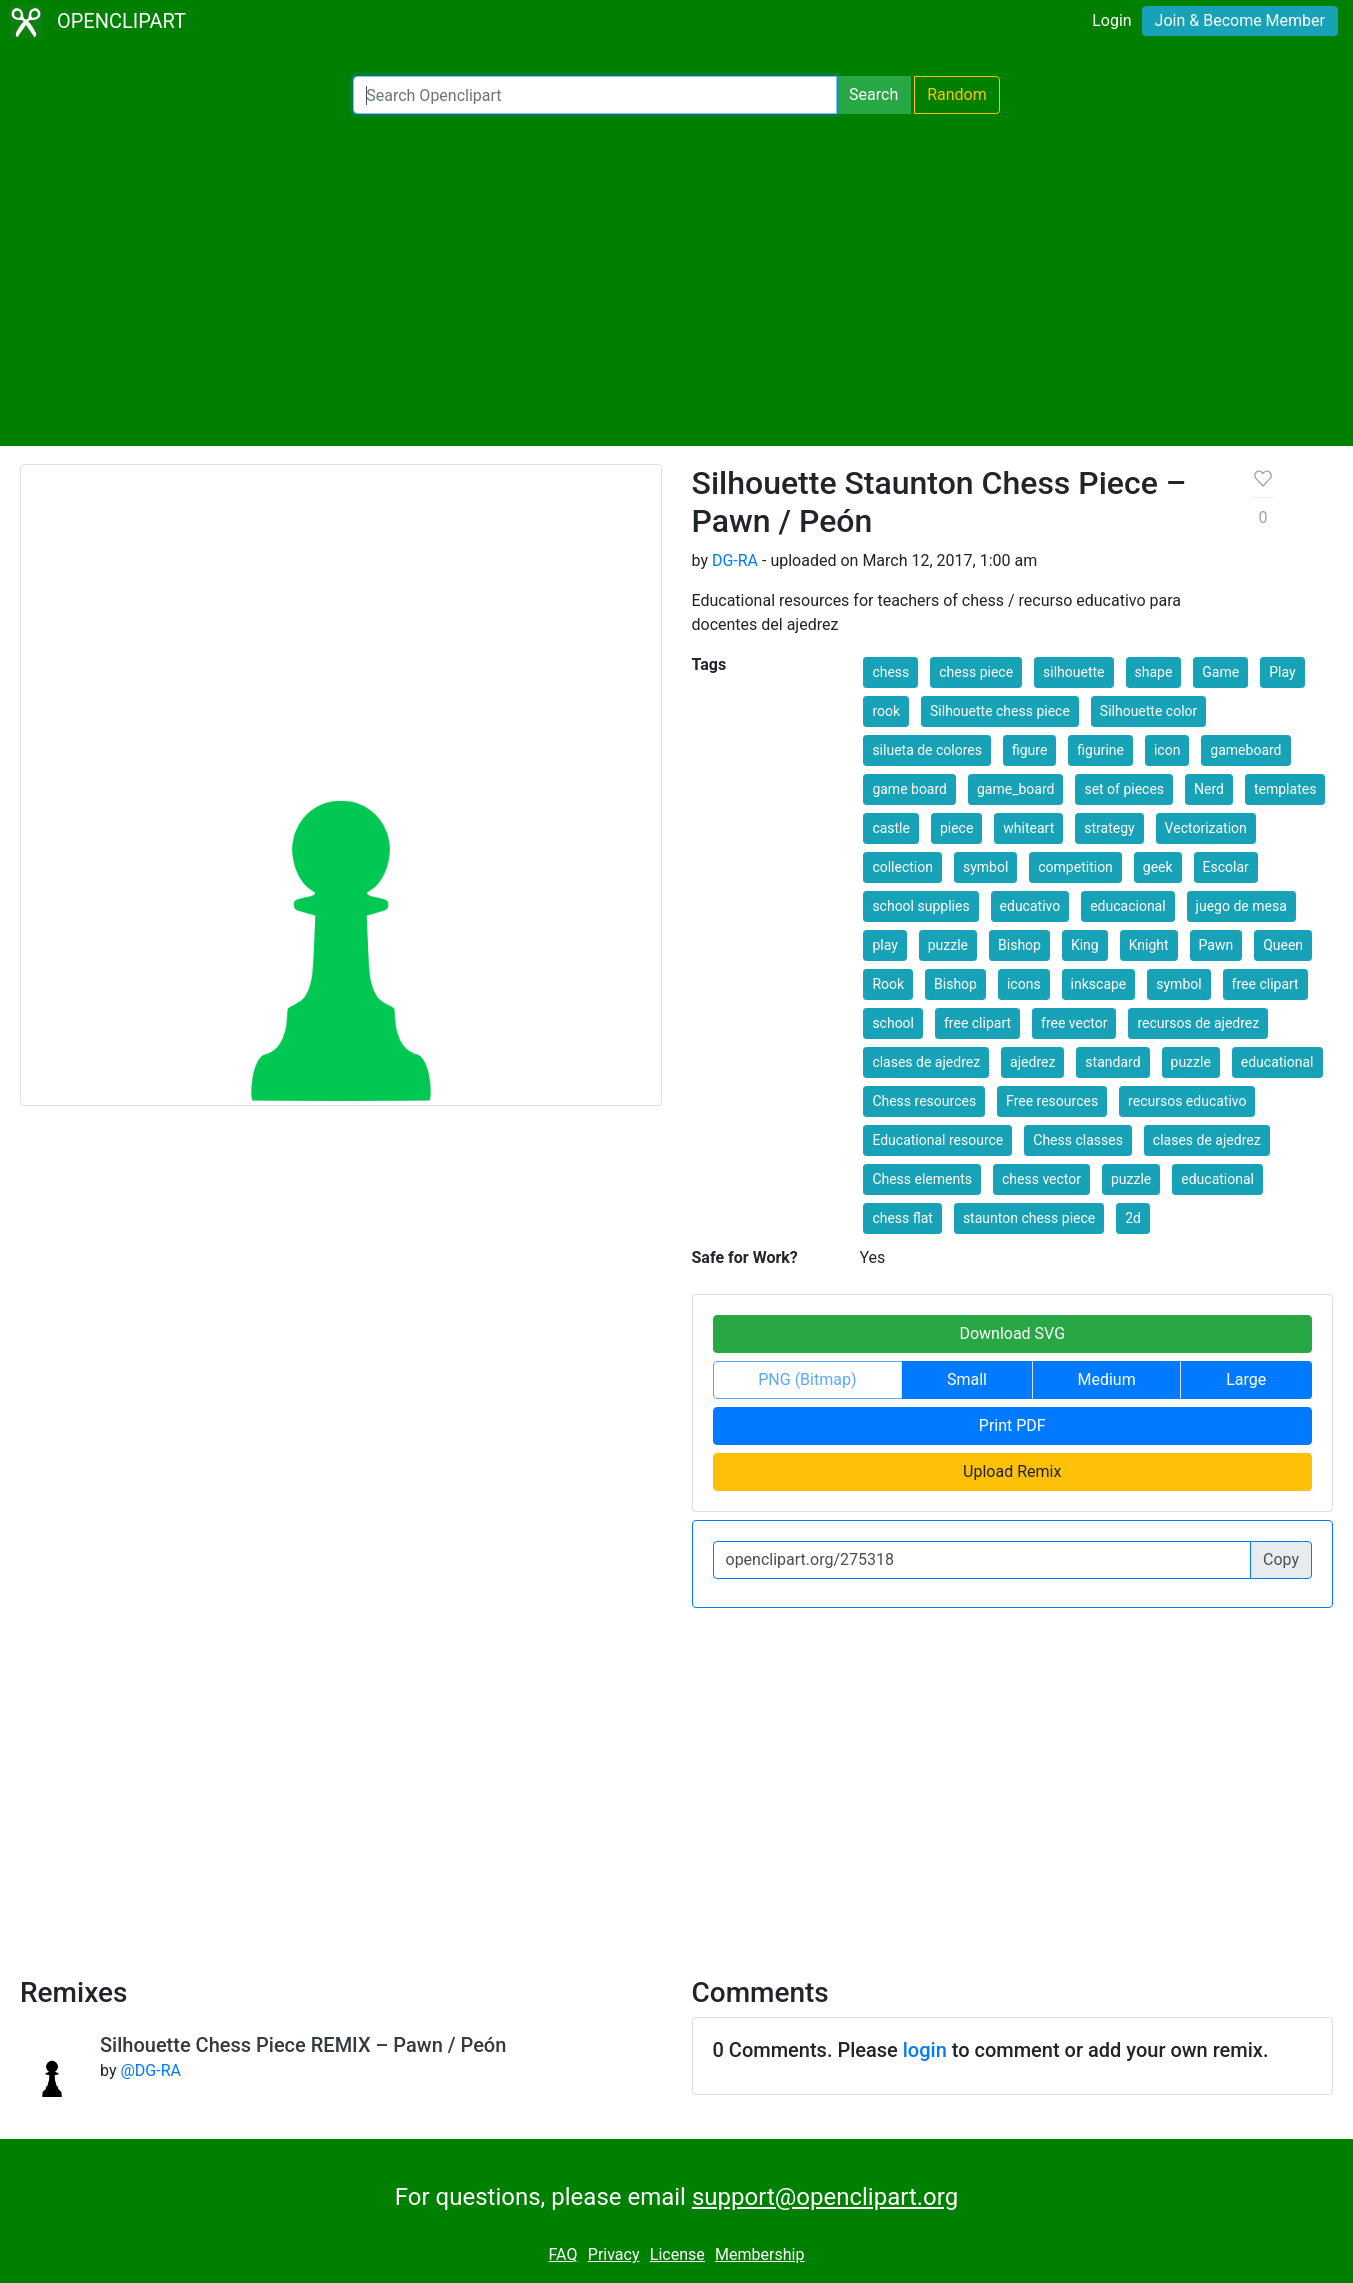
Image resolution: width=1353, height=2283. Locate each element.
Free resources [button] (1052, 1101)
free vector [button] (1074, 1023)
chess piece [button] (976, 672)
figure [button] (1029, 750)
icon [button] (1167, 750)
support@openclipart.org (825, 2197)
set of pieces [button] (1124, 789)
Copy (1281, 1559)
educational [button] (1277, 1062)
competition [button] (1075, 867)
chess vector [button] (1041, 1179)
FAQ (563, 2254)
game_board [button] (1015, 789)
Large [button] (1246, 1379)
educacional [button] (1127, 906)
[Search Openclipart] (595, 95)
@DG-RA (150, 2070)
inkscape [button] (1099, 984)
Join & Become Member (1240, 20)
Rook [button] (888, 984)
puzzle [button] (948, 945)
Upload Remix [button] (1012, 1471)
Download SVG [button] (1012, 1333)
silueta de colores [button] (927, 750)
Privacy (614, 2254)
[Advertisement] (677, 280)
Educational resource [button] (937, 1140)
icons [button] (1024, 984)
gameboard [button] (1245, 750)
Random (957, 94)
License (677, 2254)
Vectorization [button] (1206, 828)
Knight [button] (1149, 945)
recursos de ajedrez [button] (1198, 1023)
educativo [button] (1030, 906)
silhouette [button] (1073, 672)
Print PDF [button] (1012, 1425)
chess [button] (890, 672)
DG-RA (735, 560)
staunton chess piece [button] (1029, 1218)
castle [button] (891, 828)
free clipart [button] (1265, 984)
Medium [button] (1107, 1379)
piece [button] (956, 828)
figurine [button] (1100, 750)
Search (873, 94)
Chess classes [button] (1078, 1140)
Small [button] (967, 1379)
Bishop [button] (1019, 945)
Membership (759, 2254)
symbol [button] (985, 867)
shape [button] (1154, 672)
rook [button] (886, 711)
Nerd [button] (1209, 789)
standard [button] (1112, 1062)
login (925, 2050)
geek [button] (1158, 867)
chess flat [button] (902, 1218)
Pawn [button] (1216, 945)
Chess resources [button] (924, 1101)
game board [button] (909, 789)
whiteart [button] (1028, 828)
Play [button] (1282, 672)
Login (1111, 20)
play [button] (884, 945)
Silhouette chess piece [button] (1000, 711)
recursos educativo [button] (1187, 1101)
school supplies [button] (920, 906)
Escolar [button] (1226, 867)
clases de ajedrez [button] (926, 1062)
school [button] (893, 1023)
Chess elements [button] (922, 1179)
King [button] (1085, 945)
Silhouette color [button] (1148, 711)
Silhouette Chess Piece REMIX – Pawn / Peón (303, 2045)
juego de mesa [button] (1241, 906)
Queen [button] (1283, 945)
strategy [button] (1109, 828)
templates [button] (1285, 789)
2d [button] (1133, 1218)
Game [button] (1220, 672)
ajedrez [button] (1032, 1062)
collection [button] (902, 867)
